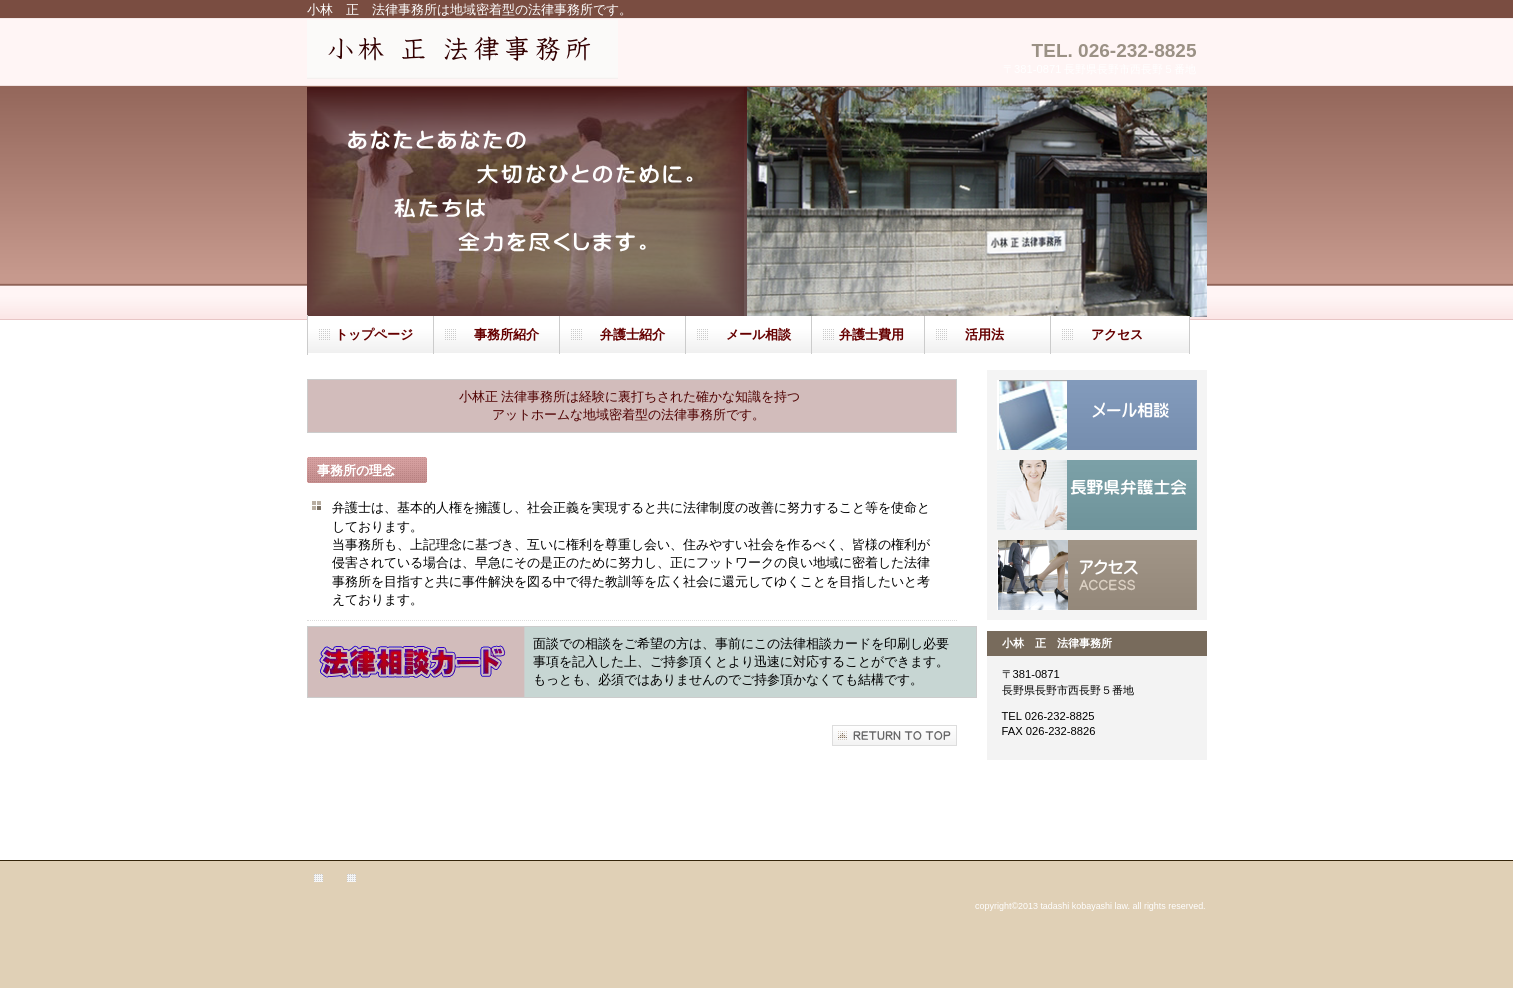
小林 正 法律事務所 (500, 53)
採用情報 (1097, 495)
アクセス (1097, 575)
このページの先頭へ (894, 735)
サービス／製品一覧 (1097, 415)
